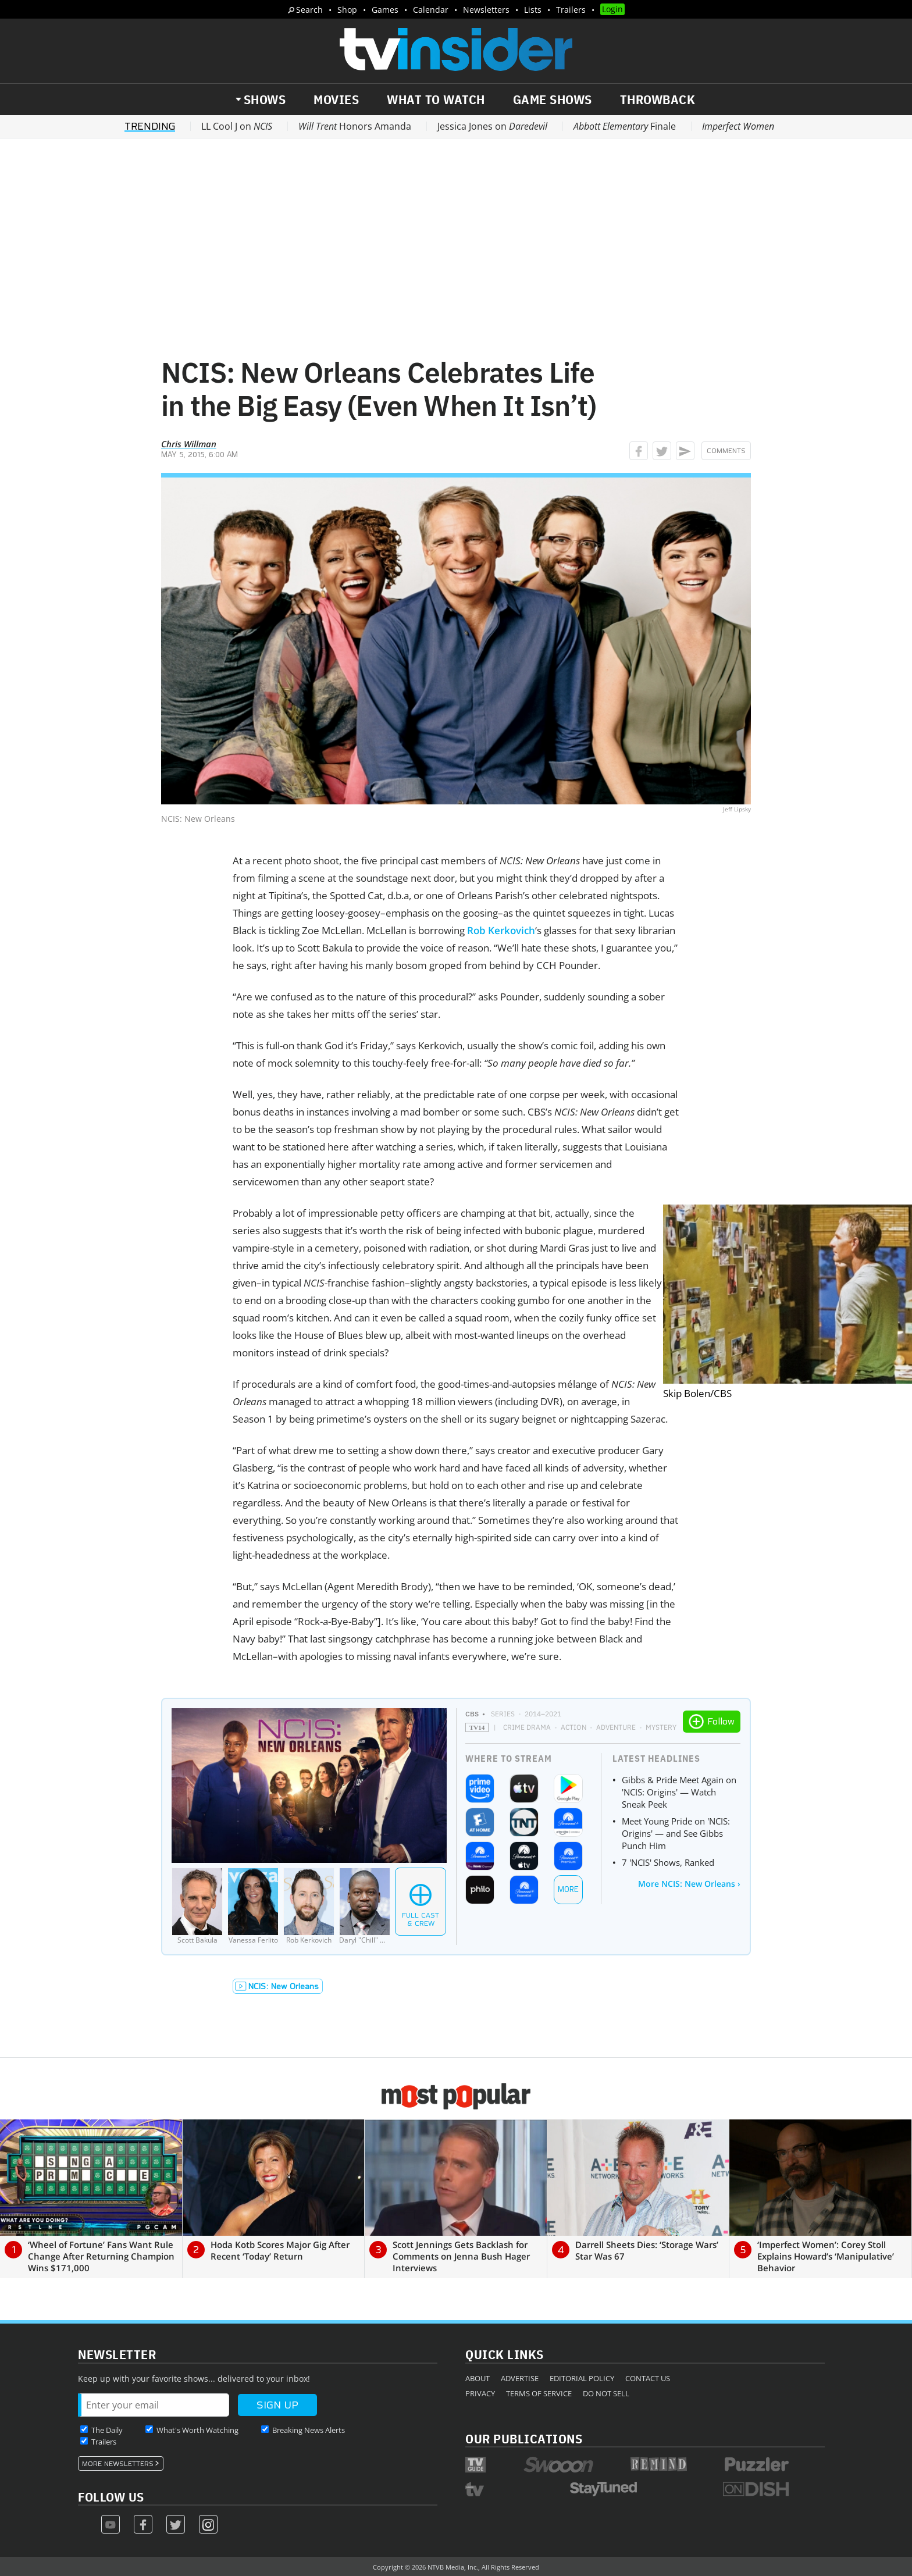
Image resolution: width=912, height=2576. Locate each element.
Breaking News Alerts (308, 2430)
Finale (624, 126)
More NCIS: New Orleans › (689, 1883)
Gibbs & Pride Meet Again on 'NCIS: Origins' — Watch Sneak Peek (679, 1792)
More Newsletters (118, 2464)
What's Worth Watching (197, 2430)
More (568, 1889)
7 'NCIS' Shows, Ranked (668, 1862)
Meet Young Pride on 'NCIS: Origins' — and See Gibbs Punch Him (676, 1833)
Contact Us (647, 2378)
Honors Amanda (354, 126)
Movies (336, 99)
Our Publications (523, 2438)
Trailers (571, 9)
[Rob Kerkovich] (308, 1906)
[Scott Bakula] (197, 1906)
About (477, 2378)
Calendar (430, 9)
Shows (265, 99)
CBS (472, 1713)
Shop (347, 9)
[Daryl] (364, 1906)
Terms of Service (539, 2393)
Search (309, 9)
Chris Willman (188, 444)
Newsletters (486, 9)
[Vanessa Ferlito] (253, 1906)
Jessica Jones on (492, 126)
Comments (726, 451)
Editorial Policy (582, 2378)
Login (612, 9)
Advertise (520, 2378)
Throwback (658, 99)
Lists (533, 9)
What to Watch (436, 99)
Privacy (480, 2393)
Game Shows (552, 99)
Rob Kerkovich (501, 930)
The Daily (107, 2430)
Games (385, 9)
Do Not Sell (606, 2393)
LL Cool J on (236, 126)
